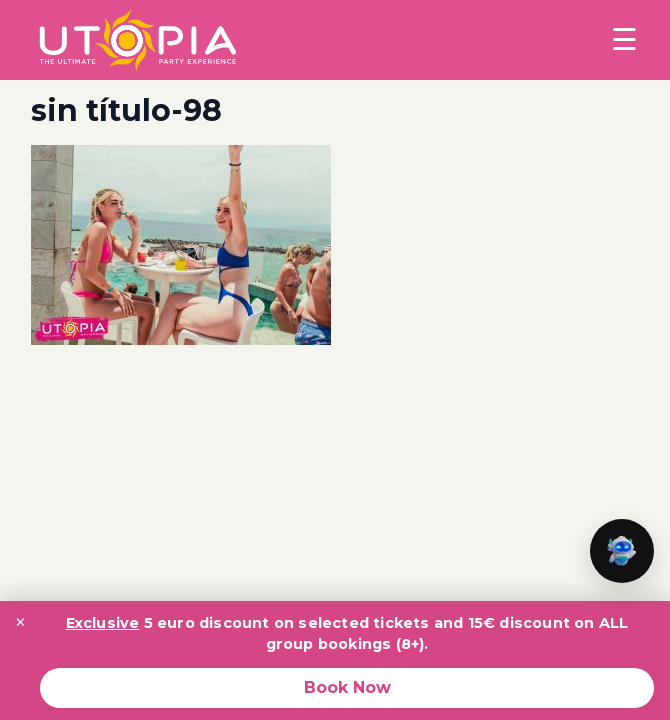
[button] (622, 551)
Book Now (347, 687)
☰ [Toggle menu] (624, 39)
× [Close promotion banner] (20, 622)
